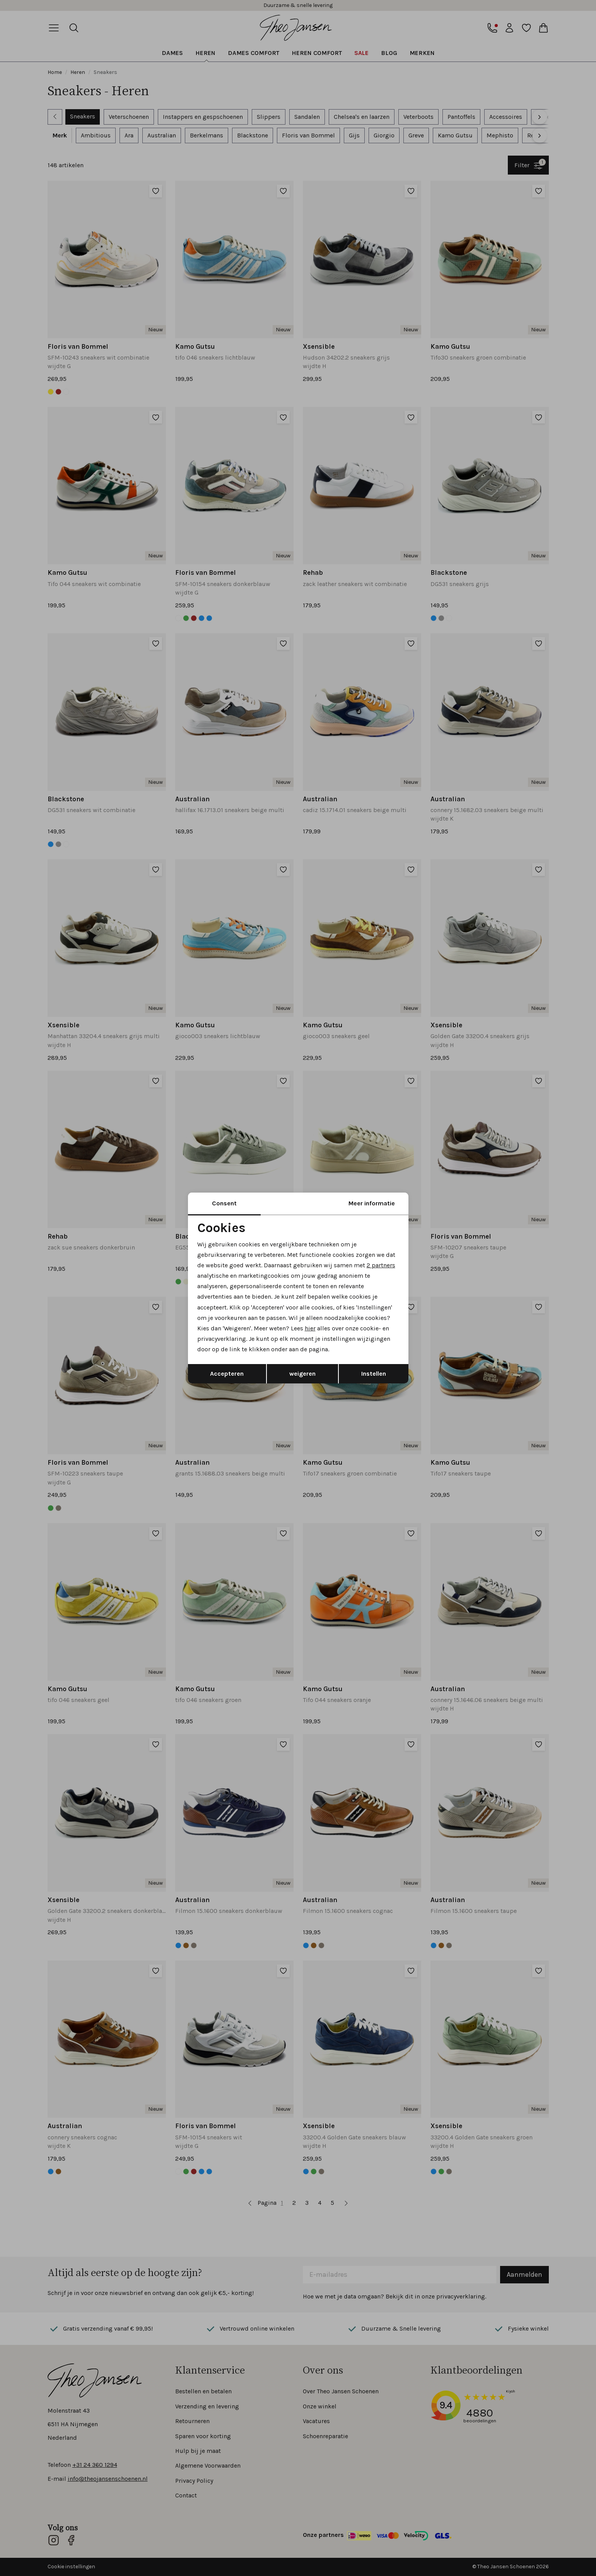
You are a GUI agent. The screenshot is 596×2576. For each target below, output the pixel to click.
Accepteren (227, 1373)
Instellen (373, 1373)
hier (310, 1328)
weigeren (302, 1373)
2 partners (381, 1265)
